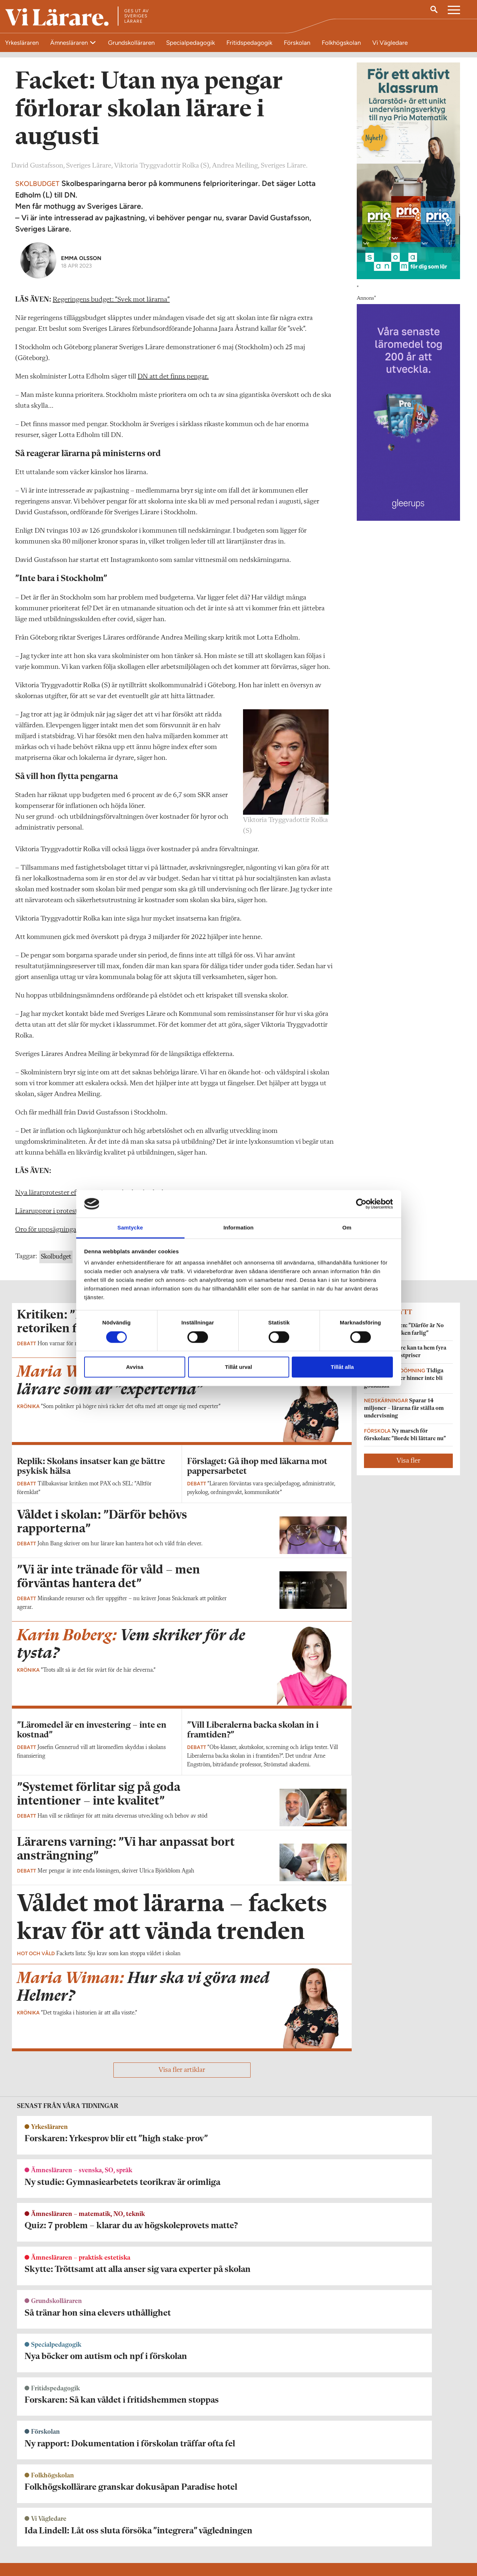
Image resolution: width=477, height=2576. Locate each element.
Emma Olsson (81, 447)
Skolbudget (56, 1446)
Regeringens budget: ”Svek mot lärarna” (111, 489)
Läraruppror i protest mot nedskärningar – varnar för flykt (100, 1400)
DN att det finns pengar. (173, 566)
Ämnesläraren (69, 42)
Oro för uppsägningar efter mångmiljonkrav (79, 1419)
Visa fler (408, 1650)
